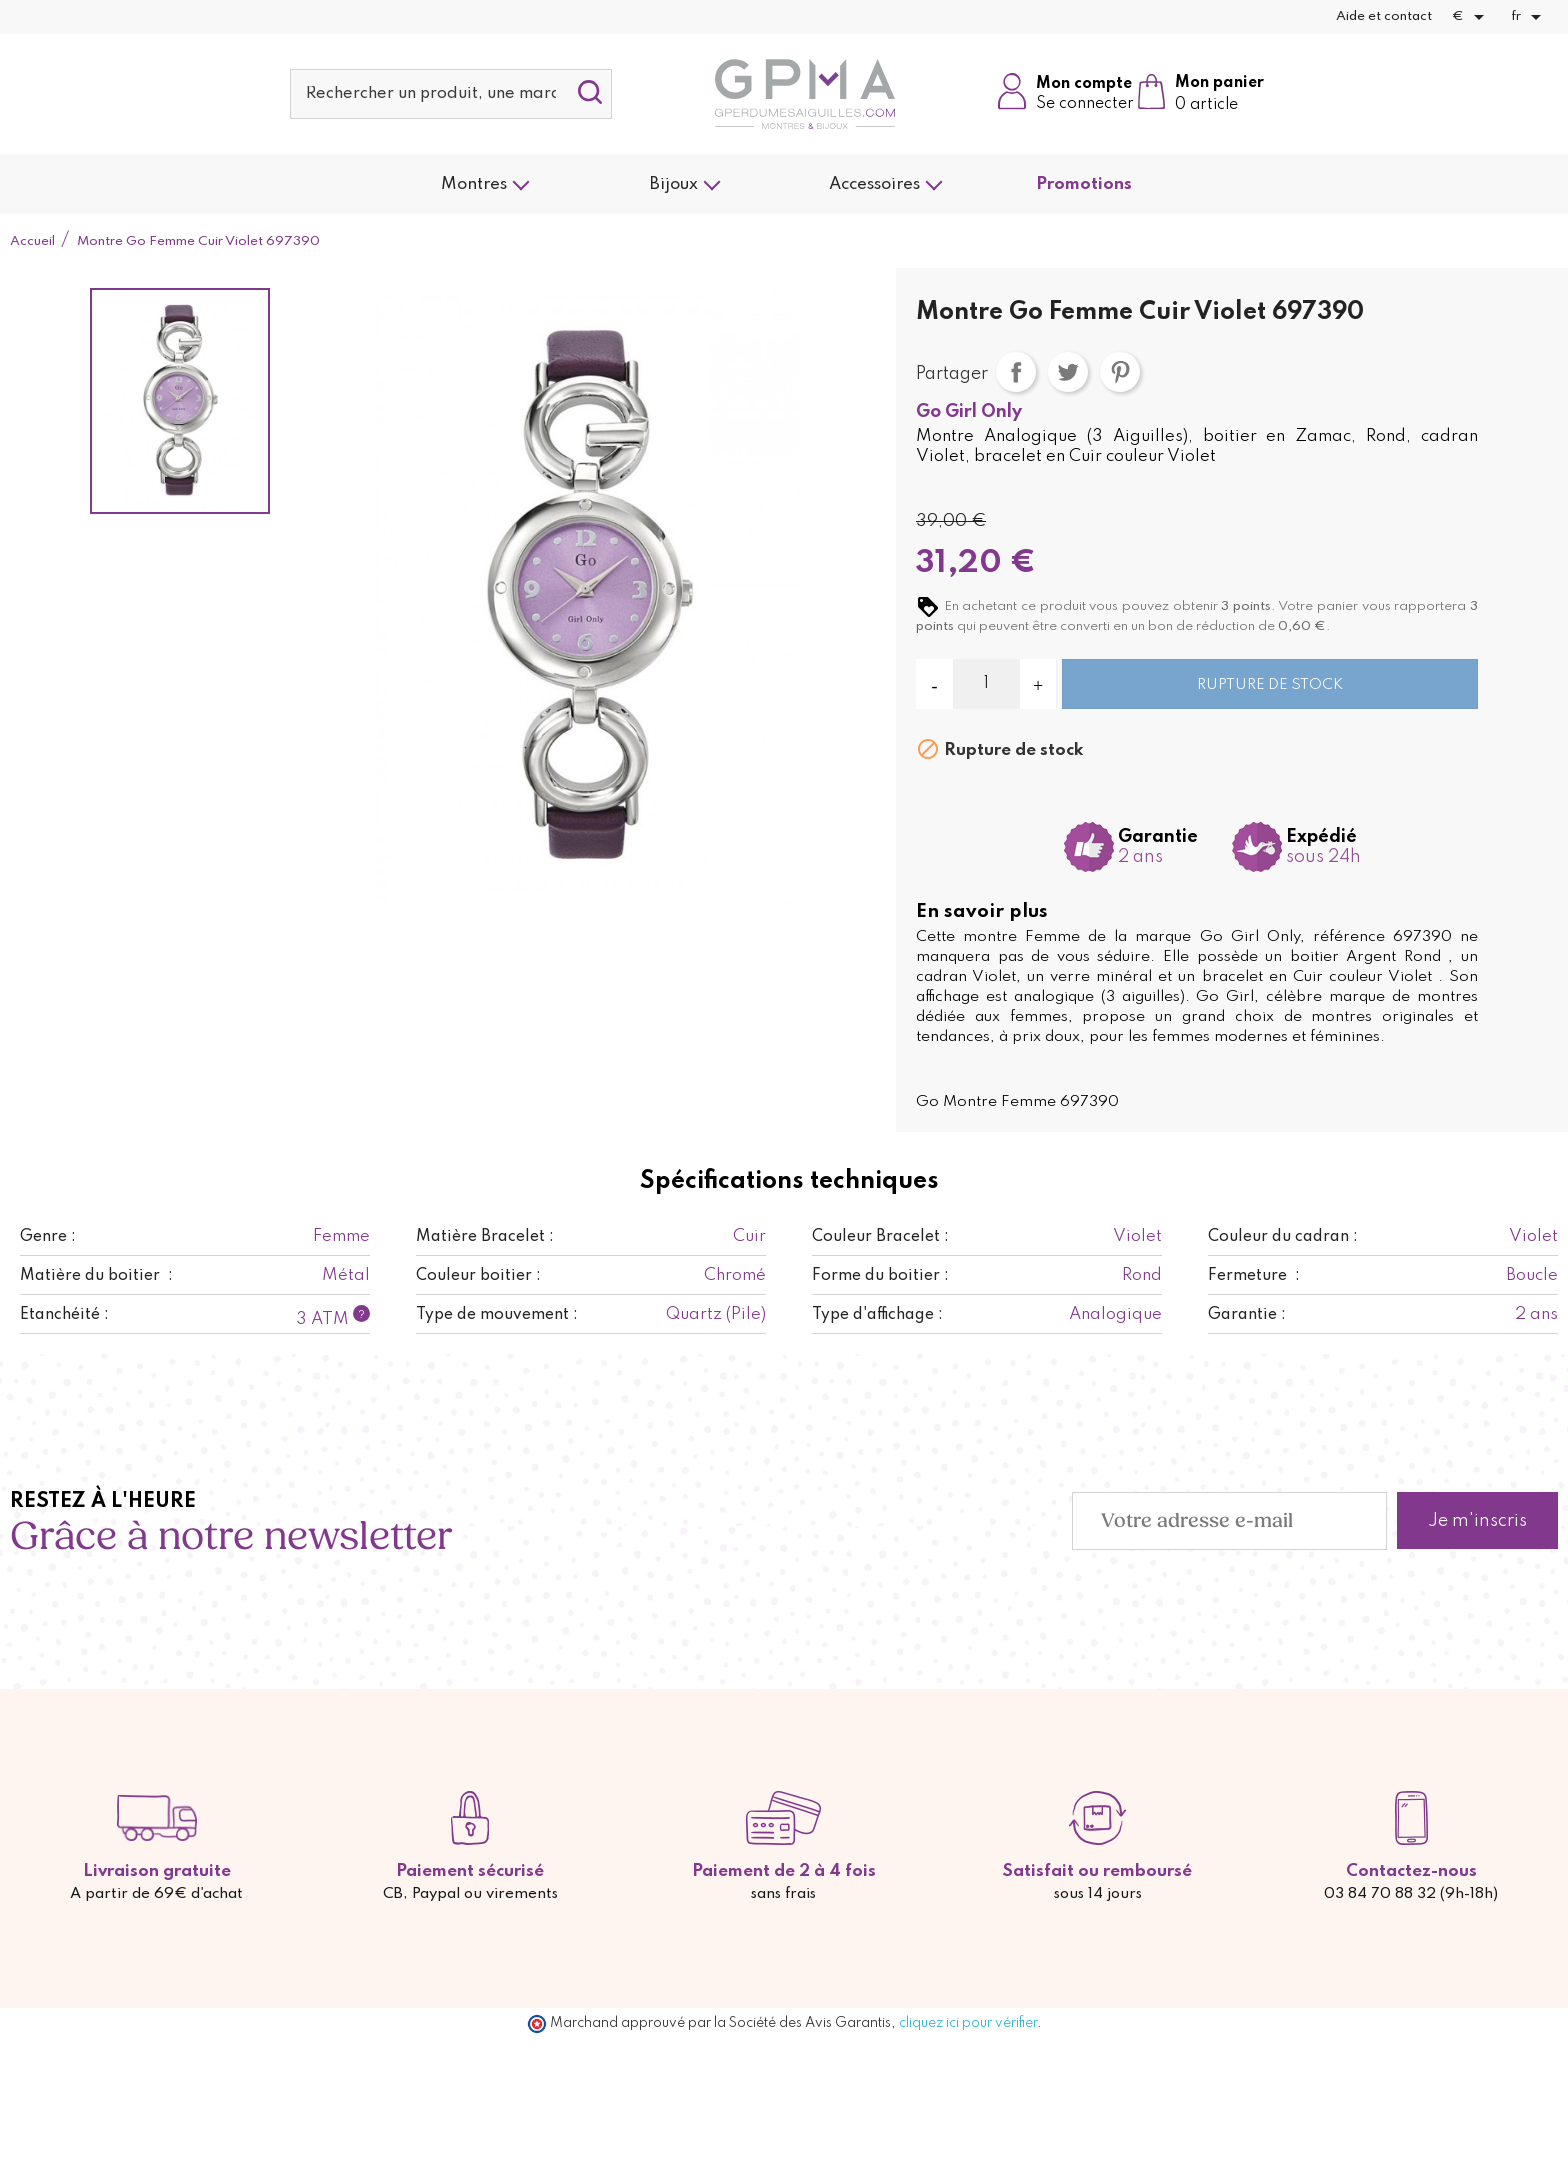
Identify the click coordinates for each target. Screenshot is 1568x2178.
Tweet (1068, 372)
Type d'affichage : (877, 1315)
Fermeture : (1254, 1276)
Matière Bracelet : (485, 1237)
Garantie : (1247, 1315)
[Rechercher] (451, 94)
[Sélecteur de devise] (1471, 17)
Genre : (48, 1237)
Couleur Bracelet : (880, 1237)
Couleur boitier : (478, 1276)
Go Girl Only (969, 412)
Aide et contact (1384, 16)
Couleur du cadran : (1283, 1237)
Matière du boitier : (96, 1276)
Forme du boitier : (880, 1276)
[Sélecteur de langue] (1529, 17)
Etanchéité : (64, 1315)
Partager (1016, 372)
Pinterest (1120, 372)
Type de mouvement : (497, 1315)
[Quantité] (986, 684)
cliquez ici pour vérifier (968, 2023)
